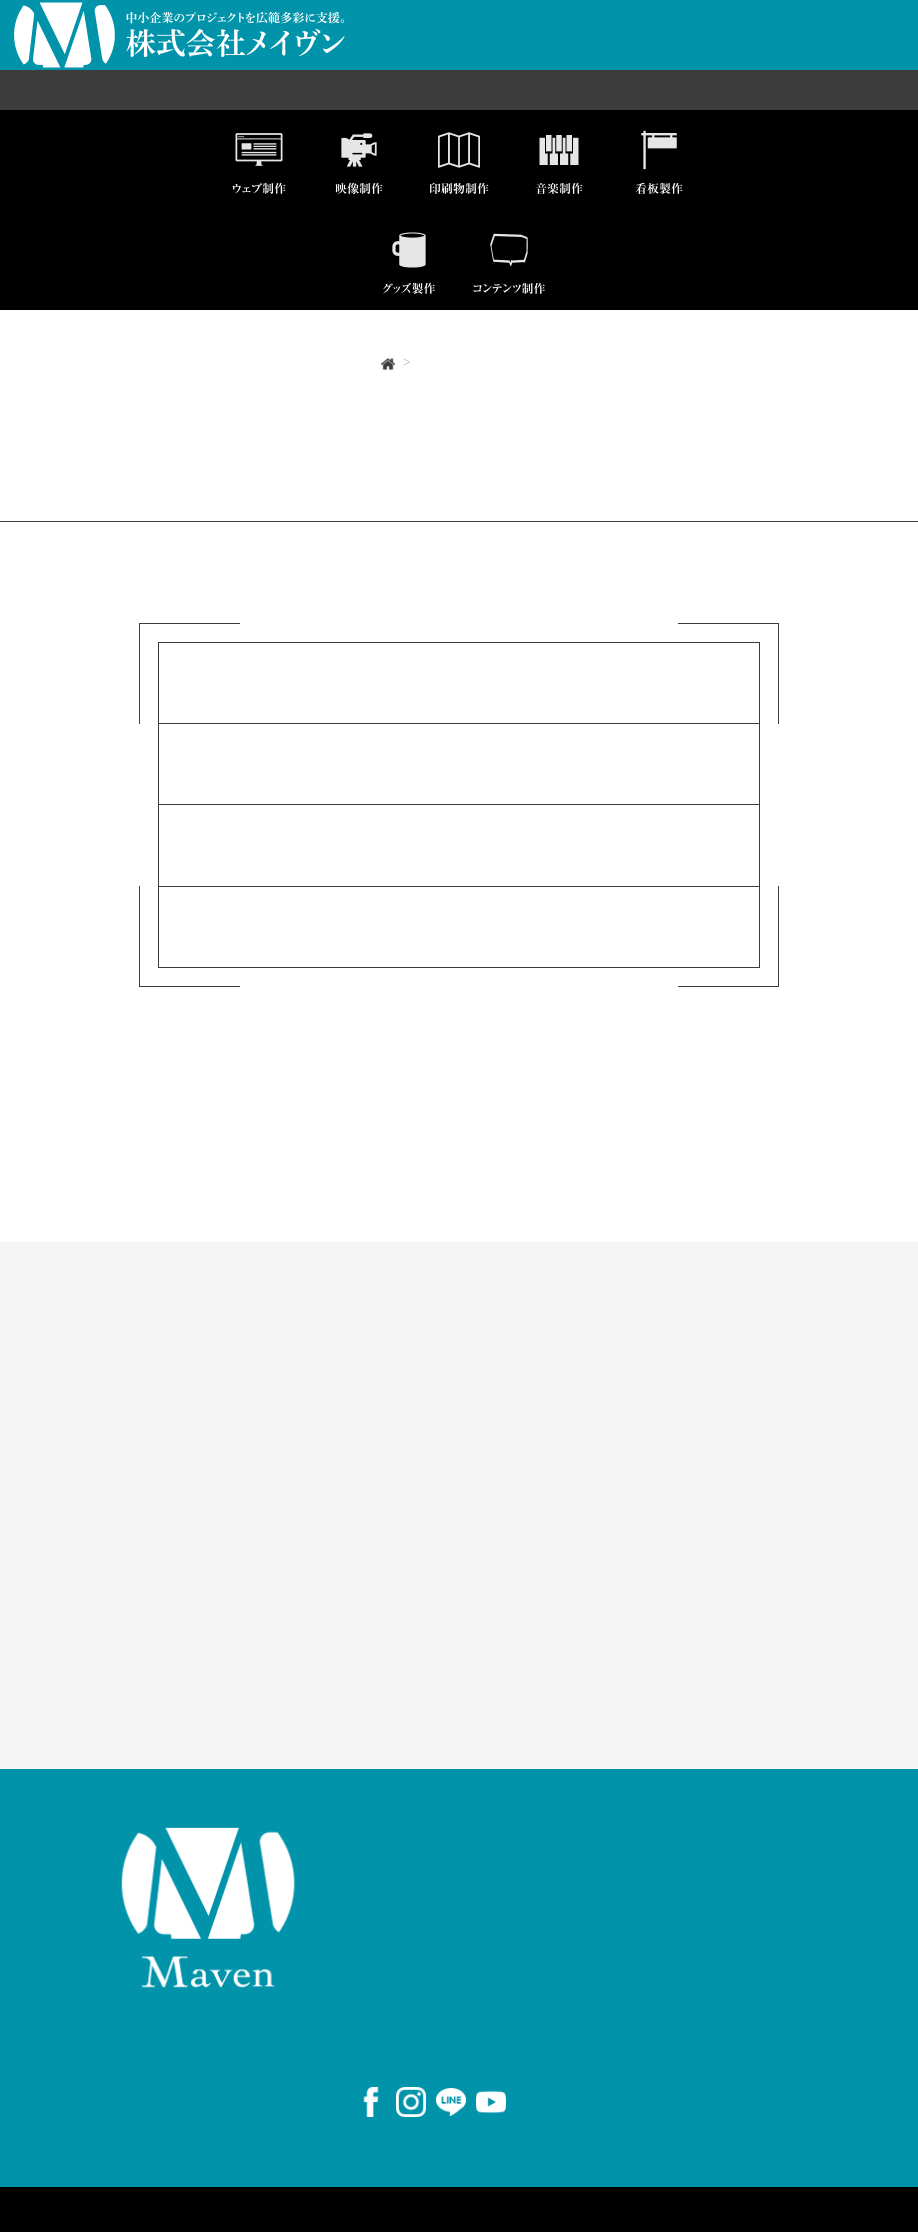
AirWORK (656, 1676)
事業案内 (610, 49)
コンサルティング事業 (703, 89)
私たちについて (678, 1335)
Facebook (654, 1575)
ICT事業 (167, 89)
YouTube (651, 1651)
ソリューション (398, 1335)
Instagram (657, 1600)
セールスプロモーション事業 (307, 89)
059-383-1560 (455, 2008)
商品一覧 (844, 49)
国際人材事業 (464, 89)
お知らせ (93, 1538)
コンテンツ (381, 1538)
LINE (639, 1625)
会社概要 (474, 49)
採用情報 (678, 49)
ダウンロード (386, 1575)
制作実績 (542, 49)
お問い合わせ (761, 49)
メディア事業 (568, 89)
